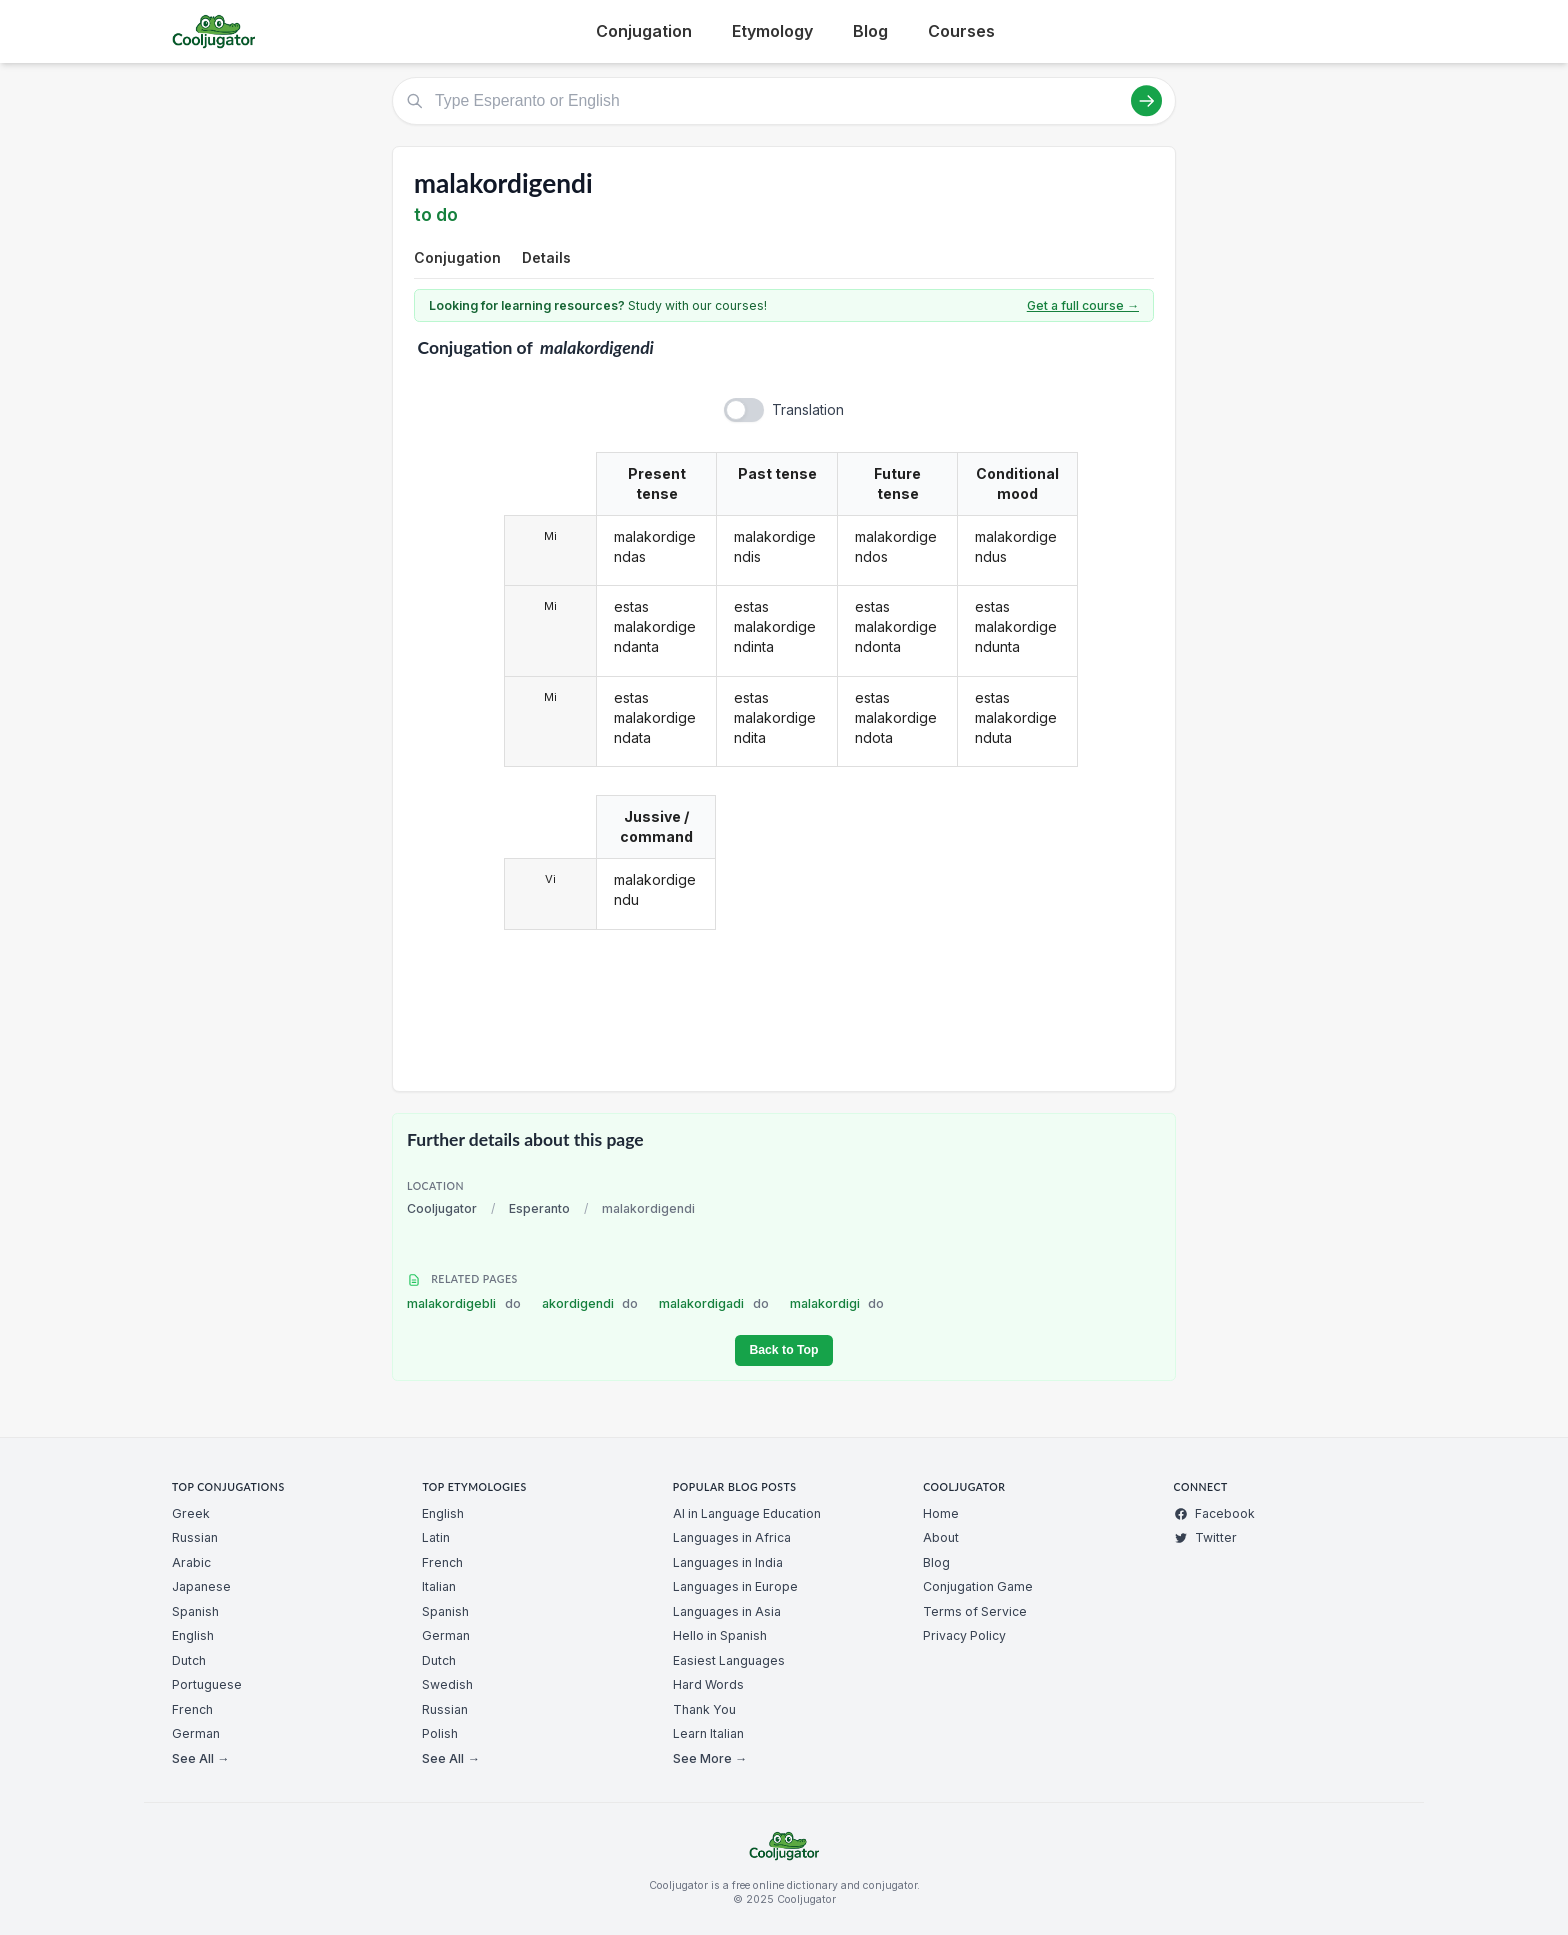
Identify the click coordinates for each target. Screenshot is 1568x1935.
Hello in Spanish (720, 1635)
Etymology (772, 31)
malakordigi (837, 1303)
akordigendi (590, 1303)
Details (546, 257)
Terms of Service (975, 1611)
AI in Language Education (747, 1513)
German (196, 1733)
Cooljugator (442, 1208)
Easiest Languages (729, 1660)
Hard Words (708, 1684)
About (941, 1537)
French (192, 1709)
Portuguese (207, 1684)
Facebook (1214, 1513)
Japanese (201, 1586)
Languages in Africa (732, 1537)
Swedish (447, 1684)
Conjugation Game (978, 1586)
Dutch (189, 1660)
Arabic (191, 1562)
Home (941, 1513)
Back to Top (783, 1350)
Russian (195, 1537)
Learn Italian (708, 1733)
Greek (191, 1513)
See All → (200, 1758)
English (193, 1635)
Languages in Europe (735, 1586)
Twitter (1205, 1537)
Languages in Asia (727, 1611)
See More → (710, 1758)
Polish (440, 1733)
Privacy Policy (964, 1635)
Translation (808, 409)
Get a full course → (1083, 305)
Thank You (704, 1709)
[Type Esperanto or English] (784, 101)
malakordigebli (464, 1303)
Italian (439, 1586)
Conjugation (644, 31)
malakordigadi (714, 1303)
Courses (961, 31)
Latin (436, 1537)
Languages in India (728, 1562)
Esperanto (539, 1208)
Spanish (195, 1611)
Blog (870, 31)
